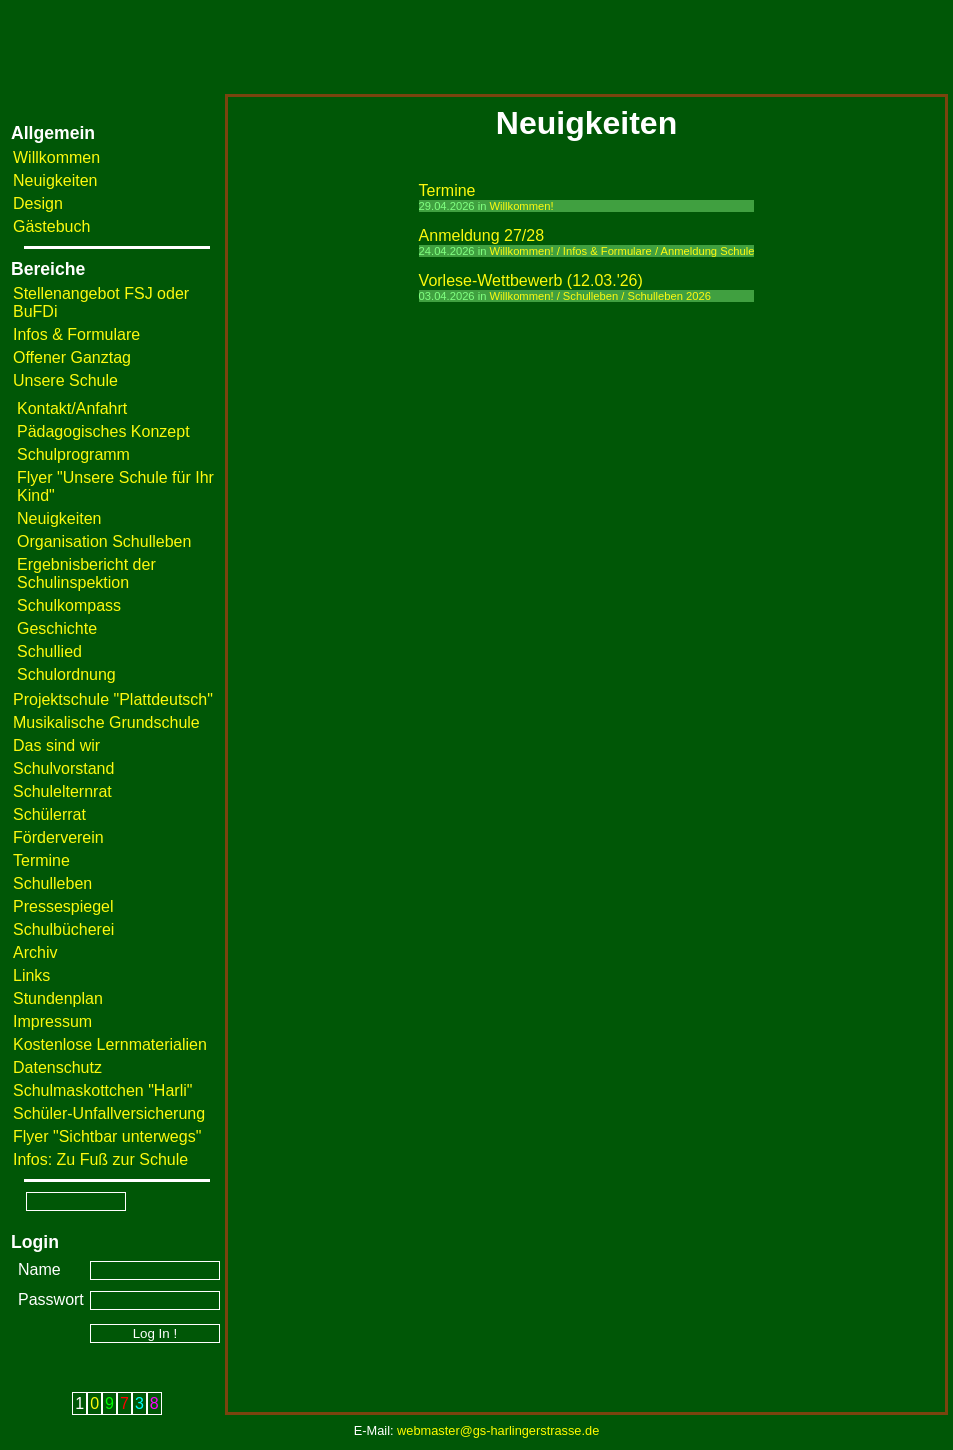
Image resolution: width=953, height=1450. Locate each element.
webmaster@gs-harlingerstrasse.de (498, 1430)
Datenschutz (57, 1067)
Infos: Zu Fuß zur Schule (100, 1159)
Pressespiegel (63, 906)
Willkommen (56, 157)
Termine (41, 860)
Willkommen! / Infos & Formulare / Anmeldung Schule (622, 251)
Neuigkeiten (55, 180)
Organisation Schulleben (104, 541)
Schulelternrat (62, 791)
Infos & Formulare (76, 334)
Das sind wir (56, 745)
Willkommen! (522, 206)
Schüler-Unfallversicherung (109, 1113)
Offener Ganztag (72, 357)
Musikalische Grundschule (106, 722)
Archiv (35, 952)
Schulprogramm (73, 454)
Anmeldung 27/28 (481, 235)
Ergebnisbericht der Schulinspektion (86, 573)
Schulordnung (66, 674)
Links (31, 975)
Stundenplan (58, 998)
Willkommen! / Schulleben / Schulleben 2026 (600, 296)
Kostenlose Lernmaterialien (110, 1044)
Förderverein (58, 837)
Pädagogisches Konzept (103, 431)
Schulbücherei (63, 929)
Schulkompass (69, 605)
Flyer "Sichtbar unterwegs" (107, 1136)
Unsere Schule (65, 380)
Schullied (49, 651)
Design (38, 203)
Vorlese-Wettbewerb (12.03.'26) (531, 280)
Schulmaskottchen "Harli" (102, 1090)
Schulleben (52, 883)
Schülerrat (49, 814)
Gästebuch (51, 226)
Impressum (52, 1021)
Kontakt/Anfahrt (72, 408)
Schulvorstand (63, 768)
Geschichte (57, 628)
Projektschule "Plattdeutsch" (113, 699)
